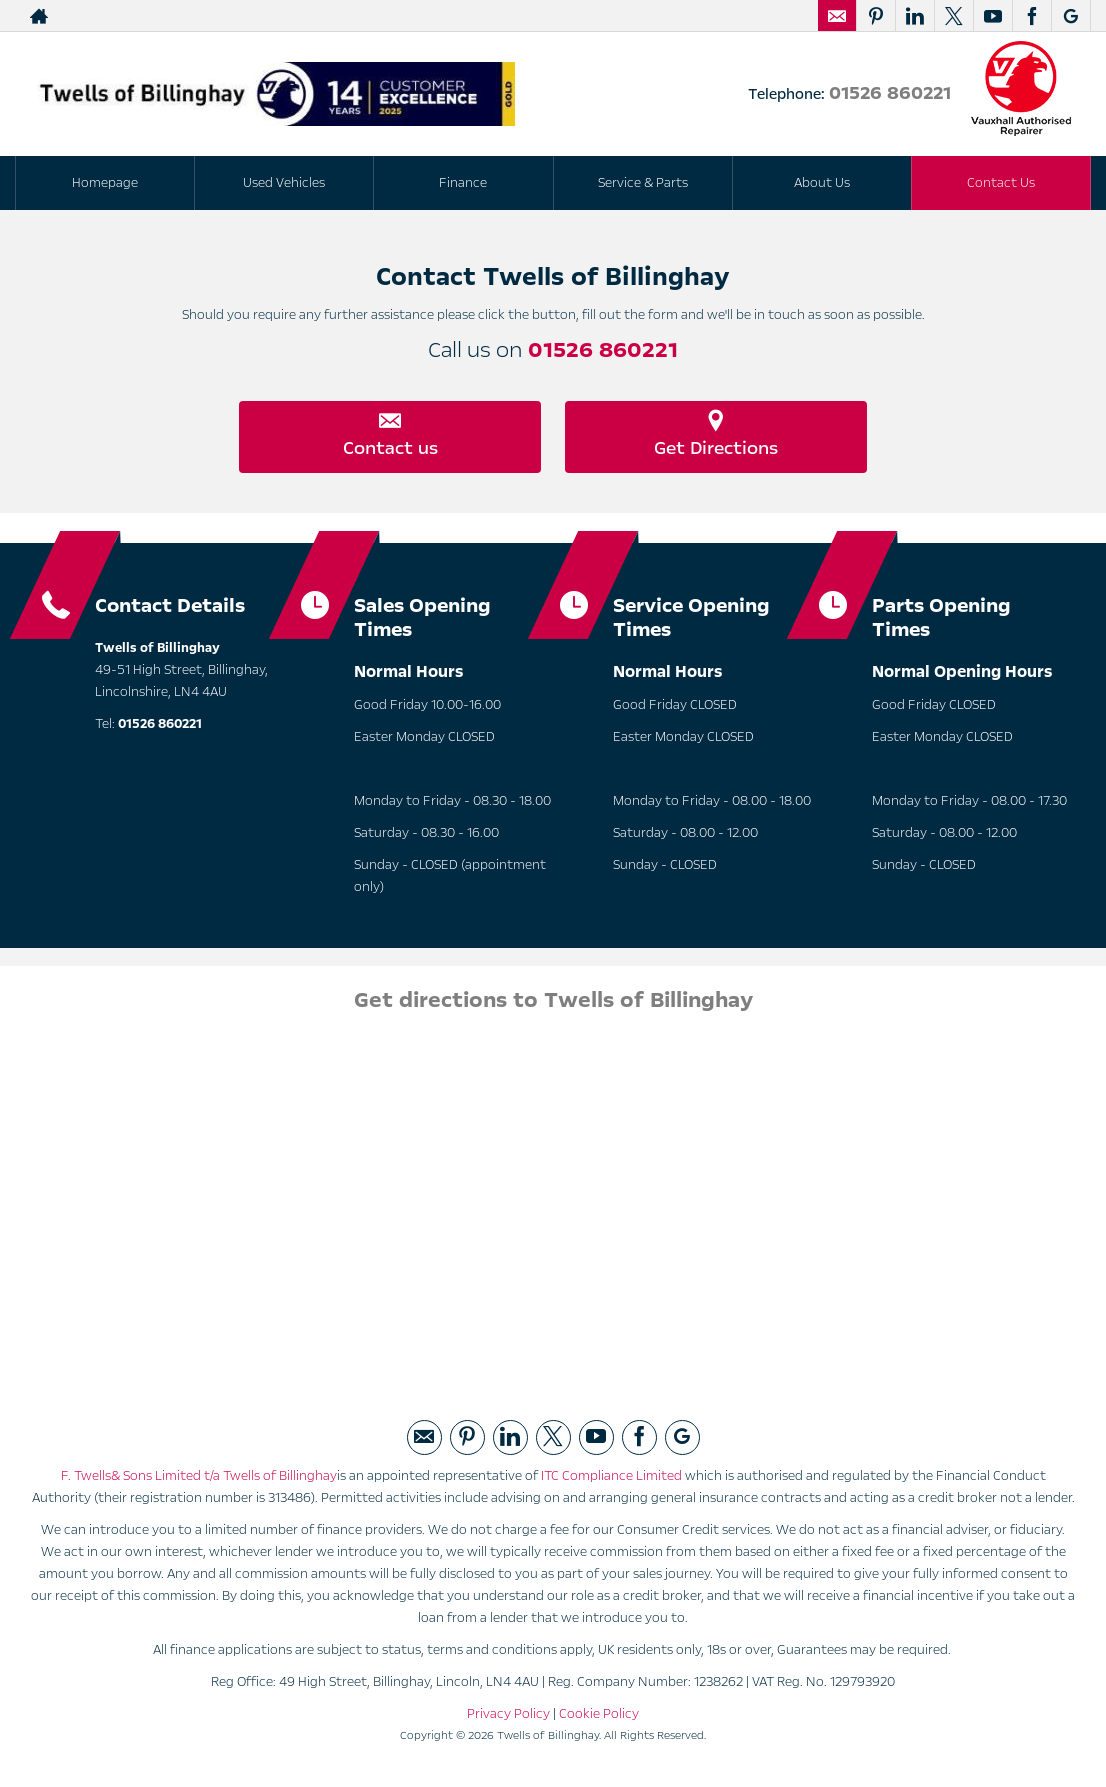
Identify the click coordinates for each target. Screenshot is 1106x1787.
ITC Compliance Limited (611, 1480)
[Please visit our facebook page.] (1031, 16)
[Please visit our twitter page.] (953, 16)
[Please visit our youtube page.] (992, 16)
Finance (463, 183)
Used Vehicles (284, 183)
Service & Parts (643, 183)
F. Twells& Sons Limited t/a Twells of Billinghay (199, 1480)
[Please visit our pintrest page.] (875, 16)
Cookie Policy (599, 1718)
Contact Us (1001, 183)
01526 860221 (890, 93)
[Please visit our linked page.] (914, 16)
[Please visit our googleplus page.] (1070, 16)
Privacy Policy (508, 1718)
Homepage (105, 183)
